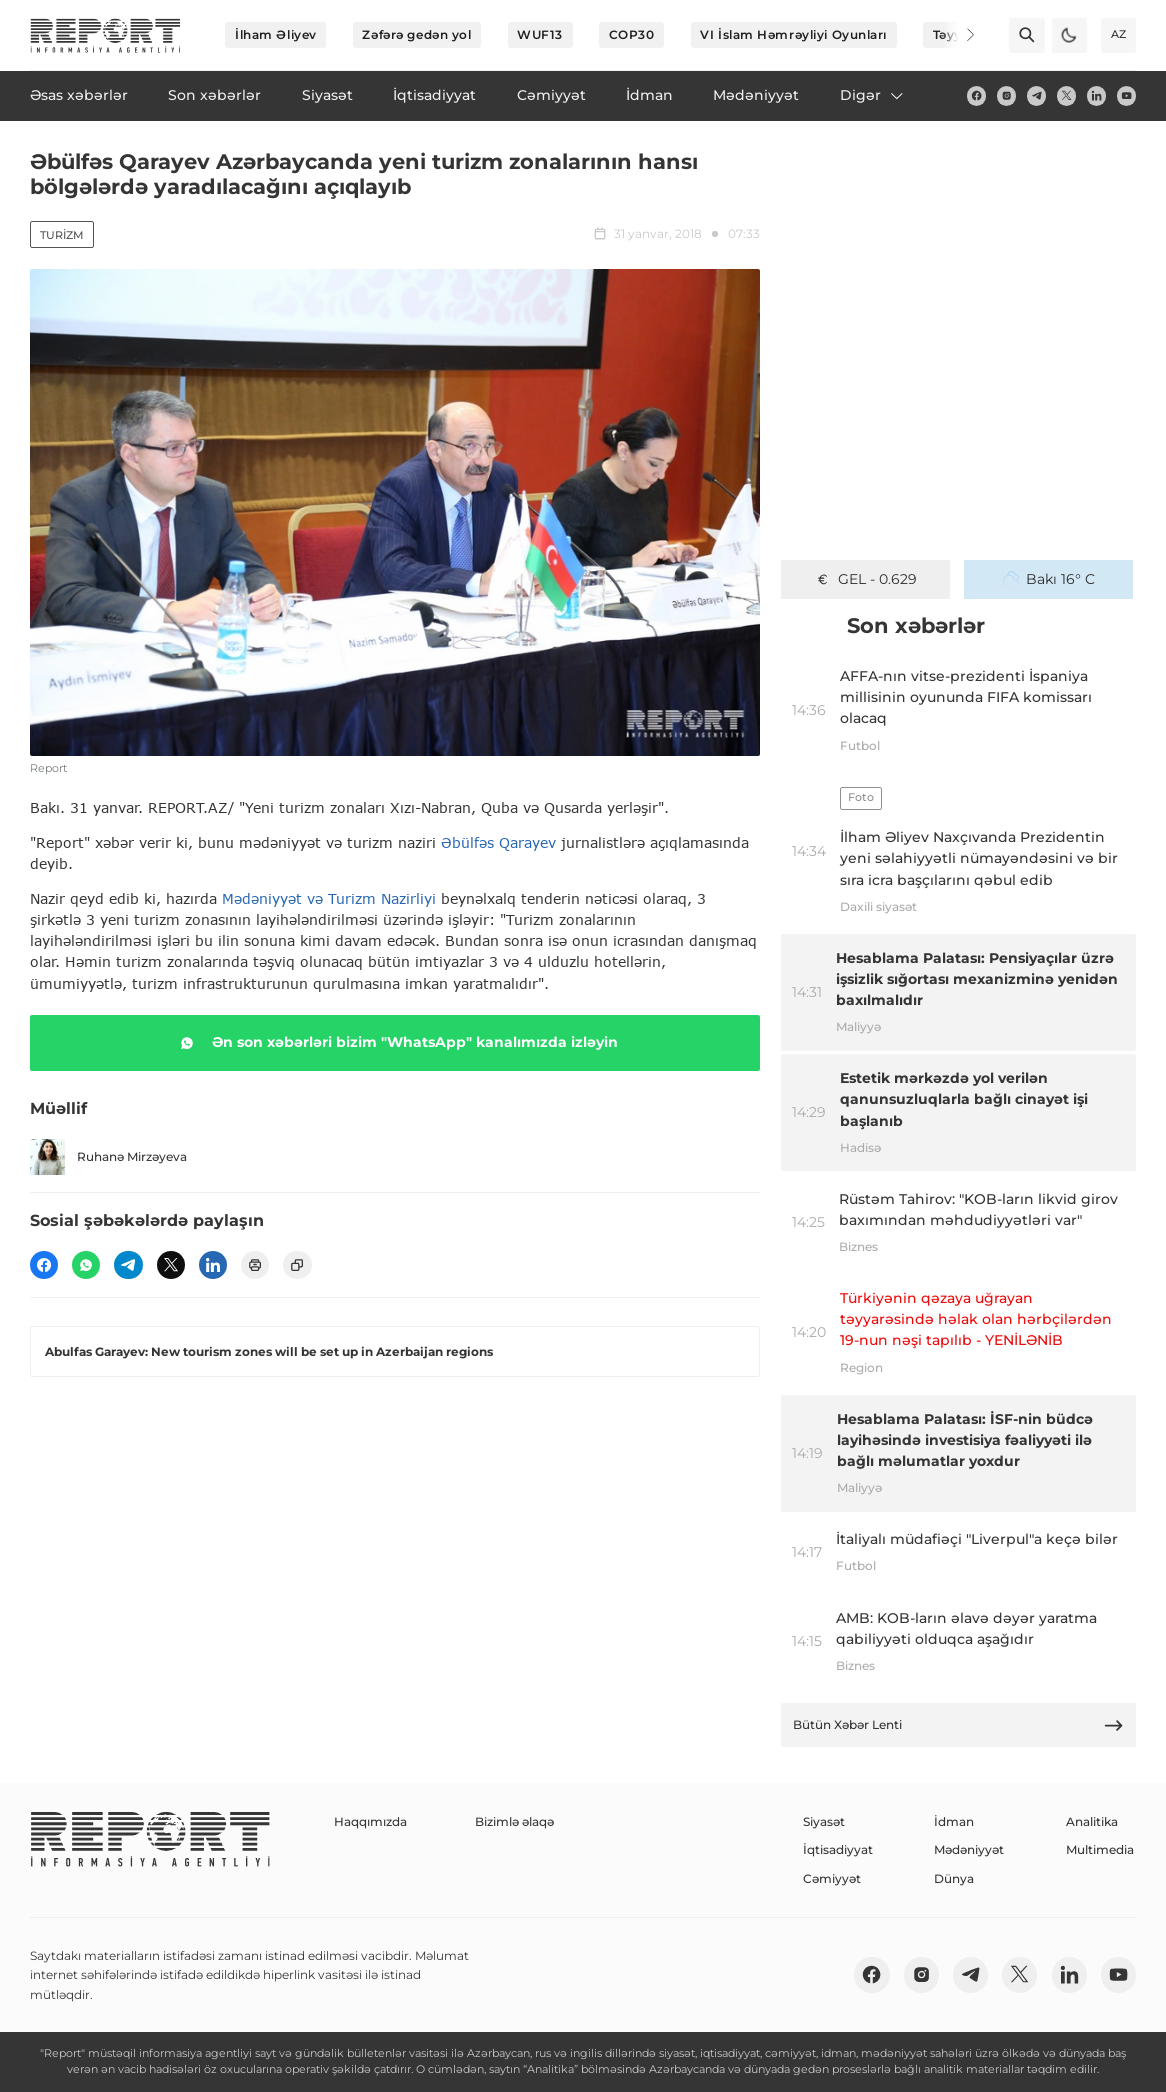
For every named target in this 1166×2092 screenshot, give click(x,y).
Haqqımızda (370, 1821)
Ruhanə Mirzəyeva (108, 1156)
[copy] (297, 1265)
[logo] (105, 35)
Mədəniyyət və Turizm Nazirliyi (329, 898)
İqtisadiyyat (838, 1849)
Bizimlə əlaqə (514, 1821)
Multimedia (1100, 1849)
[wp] (86, 1265)
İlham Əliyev (276, 34)
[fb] (976, 95)
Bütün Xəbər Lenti (959, 1725)
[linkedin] (1096, 95)
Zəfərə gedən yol (416, 34)
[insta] (1006, 95)
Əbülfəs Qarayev (498, 842)
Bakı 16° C (1049, 579)
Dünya (954, 1878)
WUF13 (540, 34)
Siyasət (824, 1821)
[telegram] (1036, 95)
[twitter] (1066, 95)
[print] (255, 1265)
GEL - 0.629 (865, 579)
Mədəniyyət (969, 1849)
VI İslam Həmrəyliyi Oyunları (793, 34)
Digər (873, 95)
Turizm (62, 235)
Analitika (1092, 1821)
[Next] (958, 35)
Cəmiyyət (832, 1878)
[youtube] (1126, 95)
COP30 (632, 34)
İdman (954, 1821)
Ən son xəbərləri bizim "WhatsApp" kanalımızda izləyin (395, 1043)
